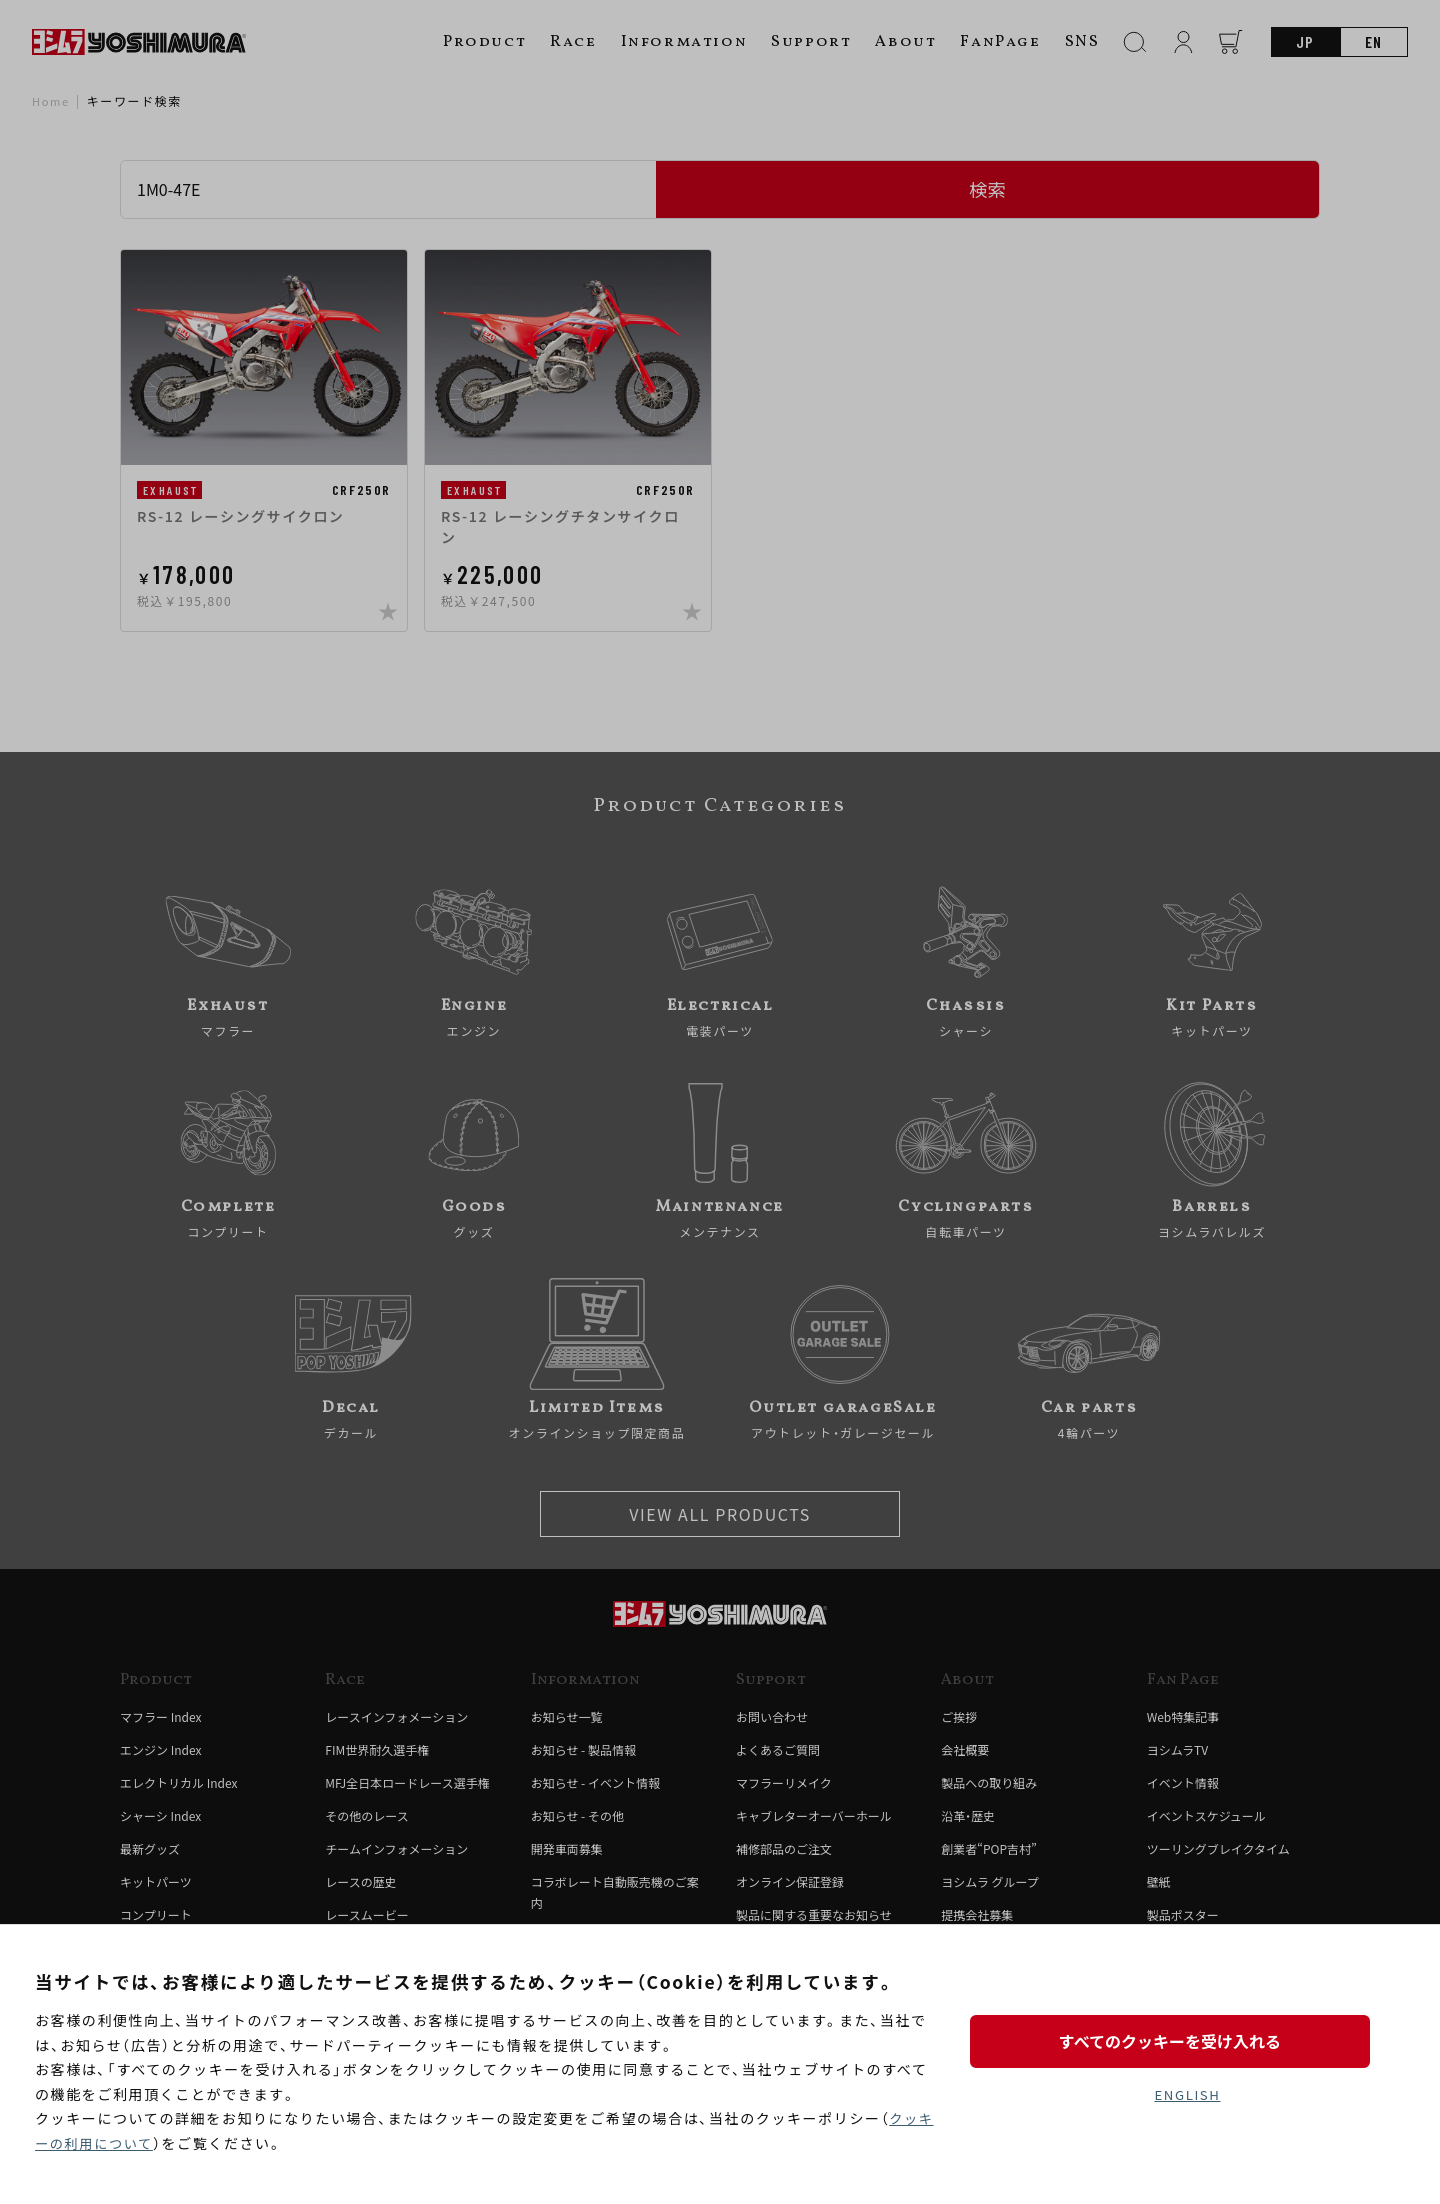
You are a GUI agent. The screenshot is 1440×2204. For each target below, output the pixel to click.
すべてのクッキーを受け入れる (1187, 2038)
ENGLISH (1187, 2095)
